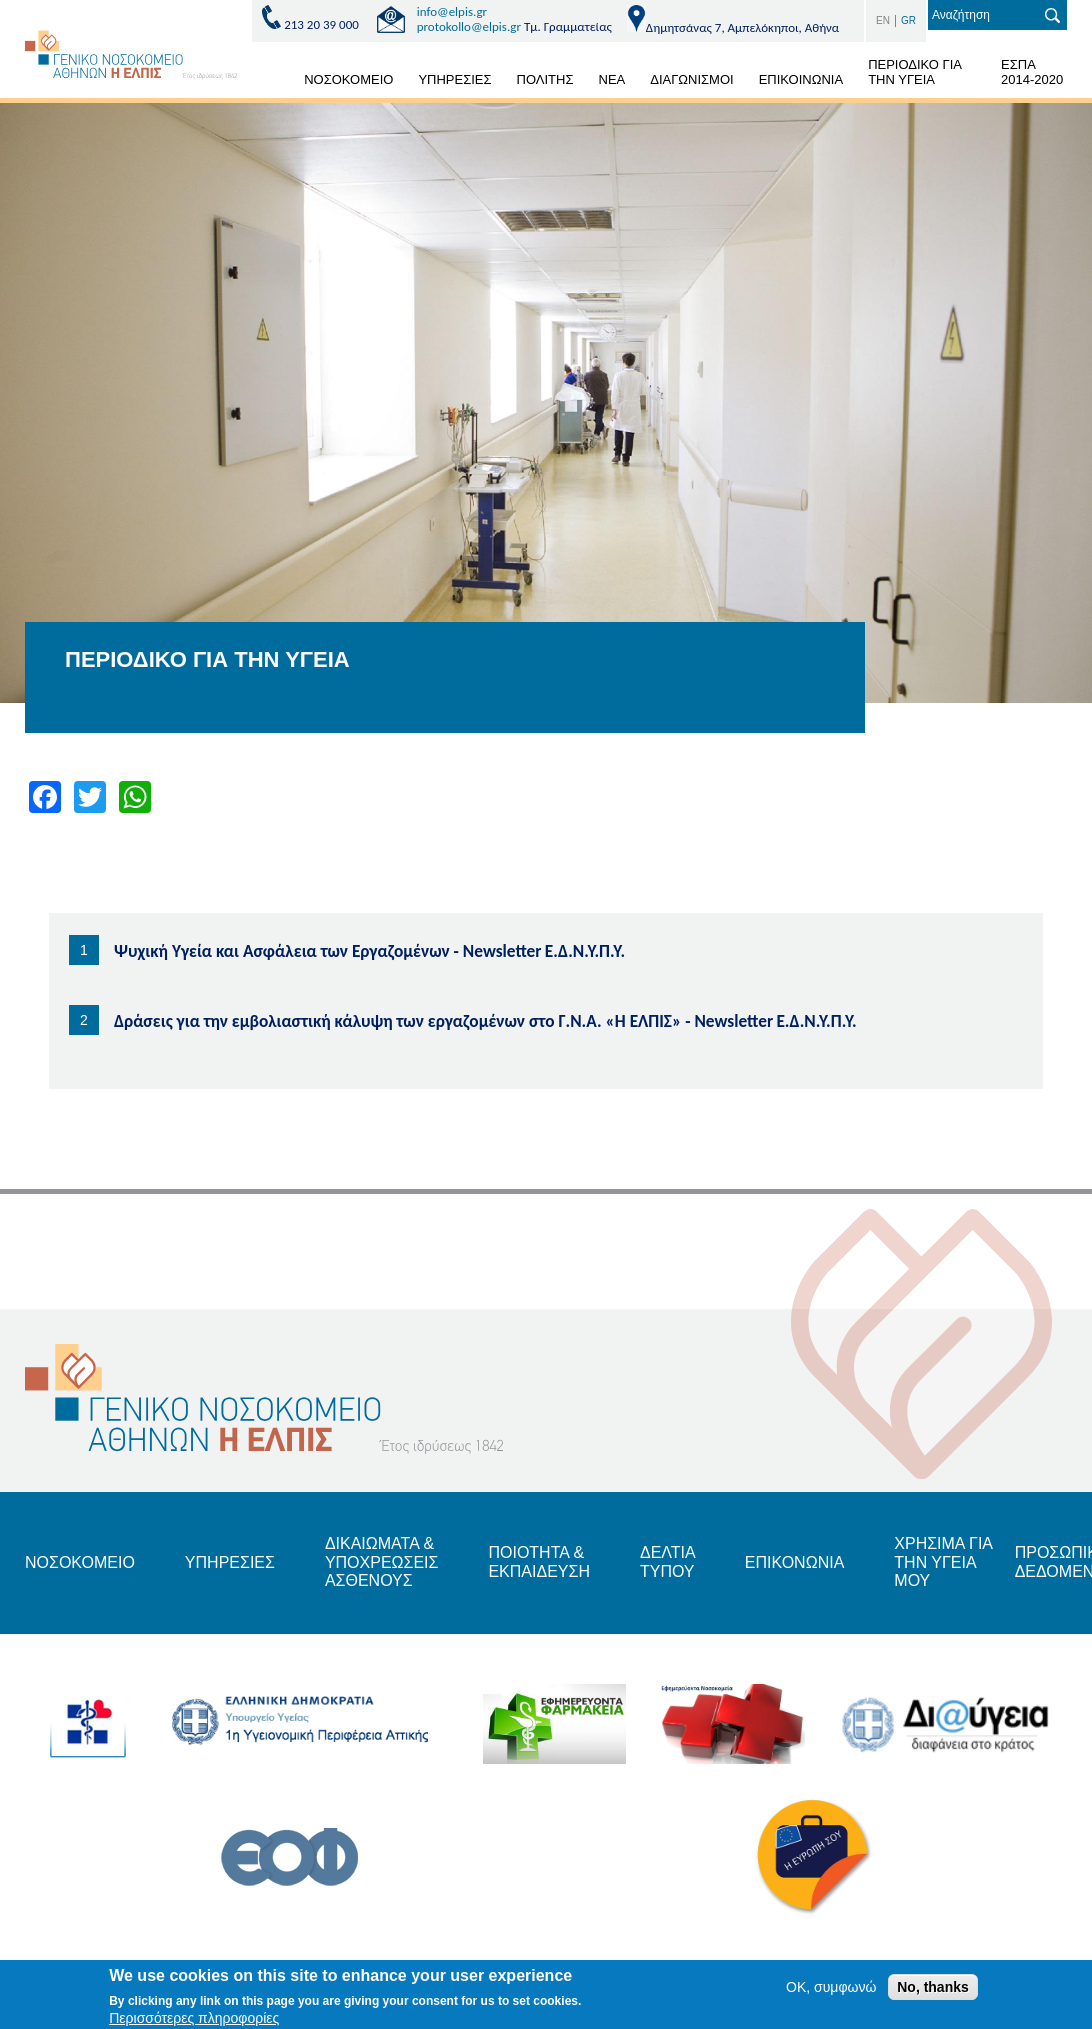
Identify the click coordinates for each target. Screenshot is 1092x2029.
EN (883, 20)
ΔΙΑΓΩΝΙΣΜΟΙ (691, 79)
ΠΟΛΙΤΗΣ (545, 79)
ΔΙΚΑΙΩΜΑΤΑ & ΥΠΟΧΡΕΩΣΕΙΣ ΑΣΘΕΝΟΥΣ (382, 1562)
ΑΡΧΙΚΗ (268, 83)
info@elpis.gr (452, 11)
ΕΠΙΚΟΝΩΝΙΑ (794, 1562)
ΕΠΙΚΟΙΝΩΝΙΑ (801, 79)
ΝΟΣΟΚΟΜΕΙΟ (348, 79)
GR (908, 20)
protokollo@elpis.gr (469, 26)
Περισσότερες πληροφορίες (194, 2019)
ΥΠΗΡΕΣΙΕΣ (454, 79)
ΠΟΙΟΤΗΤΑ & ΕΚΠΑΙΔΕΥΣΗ (539, 1561)
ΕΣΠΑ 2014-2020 (1032, 72)
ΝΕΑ (612, 79)
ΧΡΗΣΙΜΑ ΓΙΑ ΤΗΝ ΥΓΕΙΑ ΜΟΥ (943, 1562)
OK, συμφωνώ (831, 1988)
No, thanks (933, 1988)
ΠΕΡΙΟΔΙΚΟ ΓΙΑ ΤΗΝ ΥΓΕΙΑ (915, 72)
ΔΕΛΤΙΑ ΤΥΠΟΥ (667, 1561)
